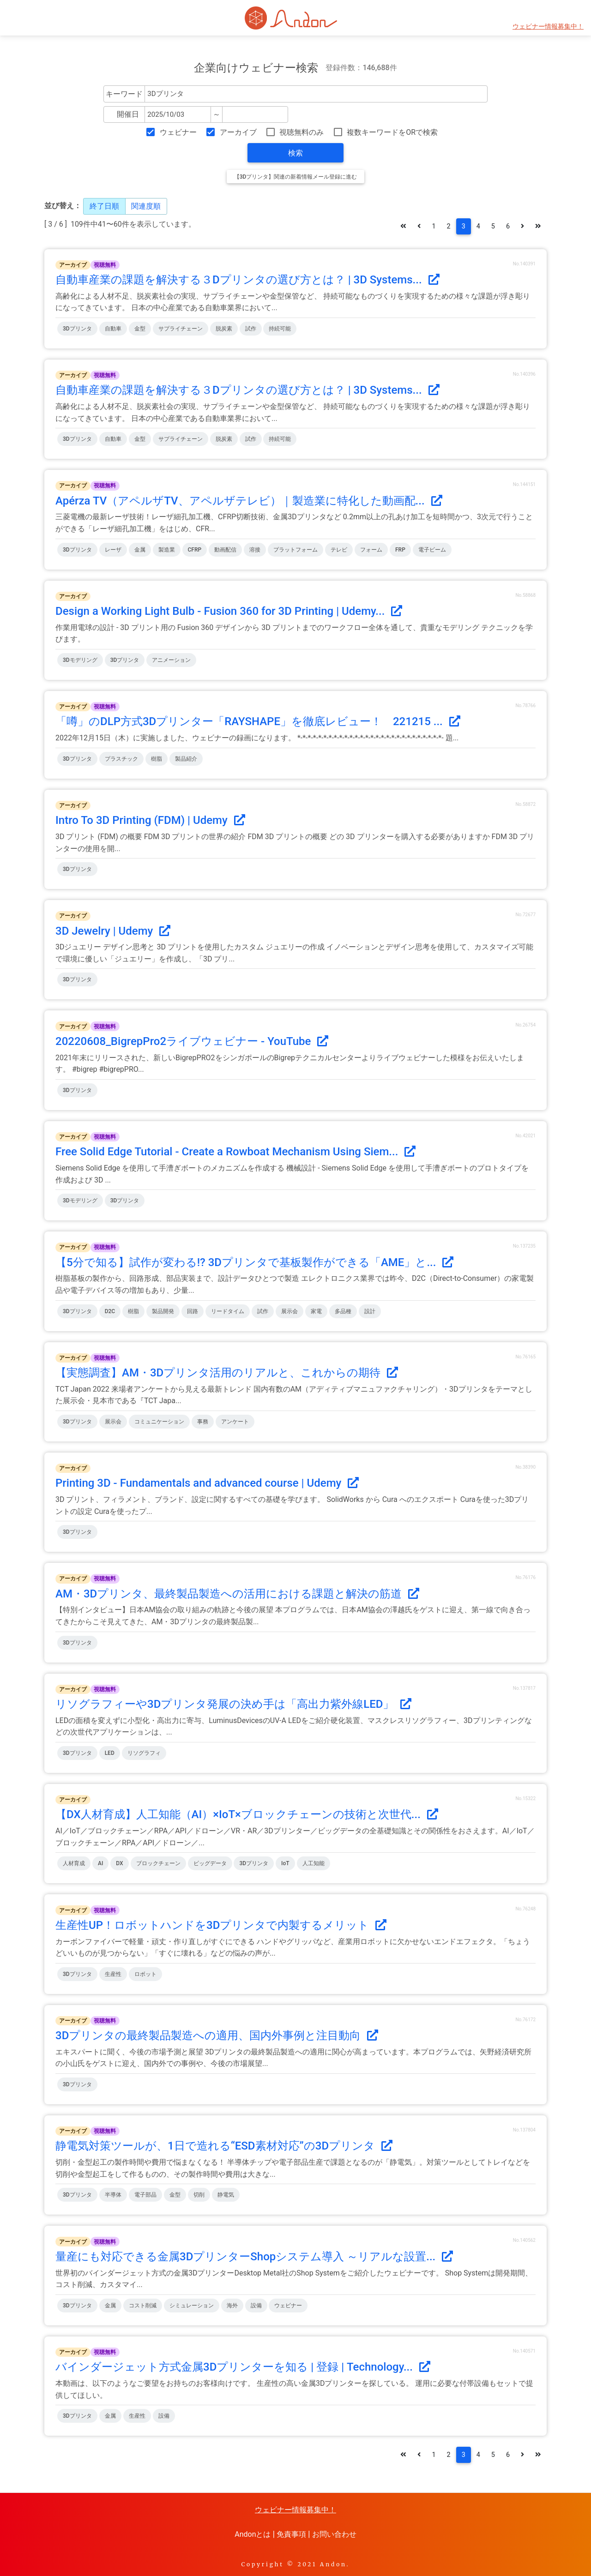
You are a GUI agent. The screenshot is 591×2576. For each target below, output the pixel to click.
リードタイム (227, 1311)
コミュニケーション (159, 1421)
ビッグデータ (210, 1863)
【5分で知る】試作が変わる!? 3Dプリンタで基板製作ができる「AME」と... (254, 1262)
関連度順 (146, 206)
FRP (400, 549)
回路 (192, 1311)
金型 (139, 328)
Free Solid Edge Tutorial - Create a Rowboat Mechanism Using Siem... (235, 1151)
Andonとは (253, 2534)
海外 (232, 2305)
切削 (199, 2195)
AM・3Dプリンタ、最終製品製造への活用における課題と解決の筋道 (237, 1593)
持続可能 (280, 328)
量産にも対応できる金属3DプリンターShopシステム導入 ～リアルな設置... (254, 2256)
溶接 (254, 549)
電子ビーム (432, 549)
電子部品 (145, 2195)
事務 (202, 1421)
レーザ (113, 549)
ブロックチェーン (158, 1863)
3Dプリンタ (77, 328)
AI (100, 1863)
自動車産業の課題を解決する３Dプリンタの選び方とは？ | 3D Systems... (247, 279)
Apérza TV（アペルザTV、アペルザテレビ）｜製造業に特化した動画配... (248, 500)
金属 (139, 549)
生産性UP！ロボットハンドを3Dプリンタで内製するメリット (220, 1925)
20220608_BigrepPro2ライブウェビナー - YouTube (191, 1041)
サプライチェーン (180, 328)
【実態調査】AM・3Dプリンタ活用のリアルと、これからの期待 (226, 1372)
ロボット (145, 1974)
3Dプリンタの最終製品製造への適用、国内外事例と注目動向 (216, 2035)
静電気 (225, 2195)
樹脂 (156, 759)
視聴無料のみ (301, 132)
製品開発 (163, 1311)
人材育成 (74, 1863)
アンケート (235, 1421)
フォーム (371, 549)
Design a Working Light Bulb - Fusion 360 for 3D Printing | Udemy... (228, 611)
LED (110, 1753)
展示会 (289, 1311)
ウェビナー (178, 132)
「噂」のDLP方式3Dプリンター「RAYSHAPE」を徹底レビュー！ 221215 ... (257, 721)
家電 (316, 1311)
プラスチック (121, 759)
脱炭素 (224, 328)
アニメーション (171, 660)
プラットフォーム (295, 549)
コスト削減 (143, 2305)
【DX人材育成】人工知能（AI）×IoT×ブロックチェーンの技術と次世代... (246, 1814)
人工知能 (313, 1863)
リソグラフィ (144, 1753)
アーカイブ (238, 132)
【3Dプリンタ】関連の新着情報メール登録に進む (295, 177)
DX (119, 1863)
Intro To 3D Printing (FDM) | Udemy (150, 820)
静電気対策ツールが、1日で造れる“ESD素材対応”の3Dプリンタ (223, 2145)
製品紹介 (186, 759)
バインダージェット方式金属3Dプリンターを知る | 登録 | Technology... (242, 2366)
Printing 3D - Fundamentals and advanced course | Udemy (207, 1483)
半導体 (113, 2195)
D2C (110, 1311)
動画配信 (225, 549)
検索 (295, 153)
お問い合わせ (334, 2534)
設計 (369, 1311)
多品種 (343, 1311)
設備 (256, 2305)
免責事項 (291, 2534)
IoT (285, 1863)
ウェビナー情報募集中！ (548, 26)
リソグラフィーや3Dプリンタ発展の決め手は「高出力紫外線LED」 (233, 1704)
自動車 (113, 328)
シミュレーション (191, 2305)
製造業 (166, 549)
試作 (250, 328)
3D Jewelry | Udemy (112, 931)
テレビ (339, 549)
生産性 (113, 1974)
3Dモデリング (80, 660)
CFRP (195, 549)
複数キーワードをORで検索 (392, 132)
